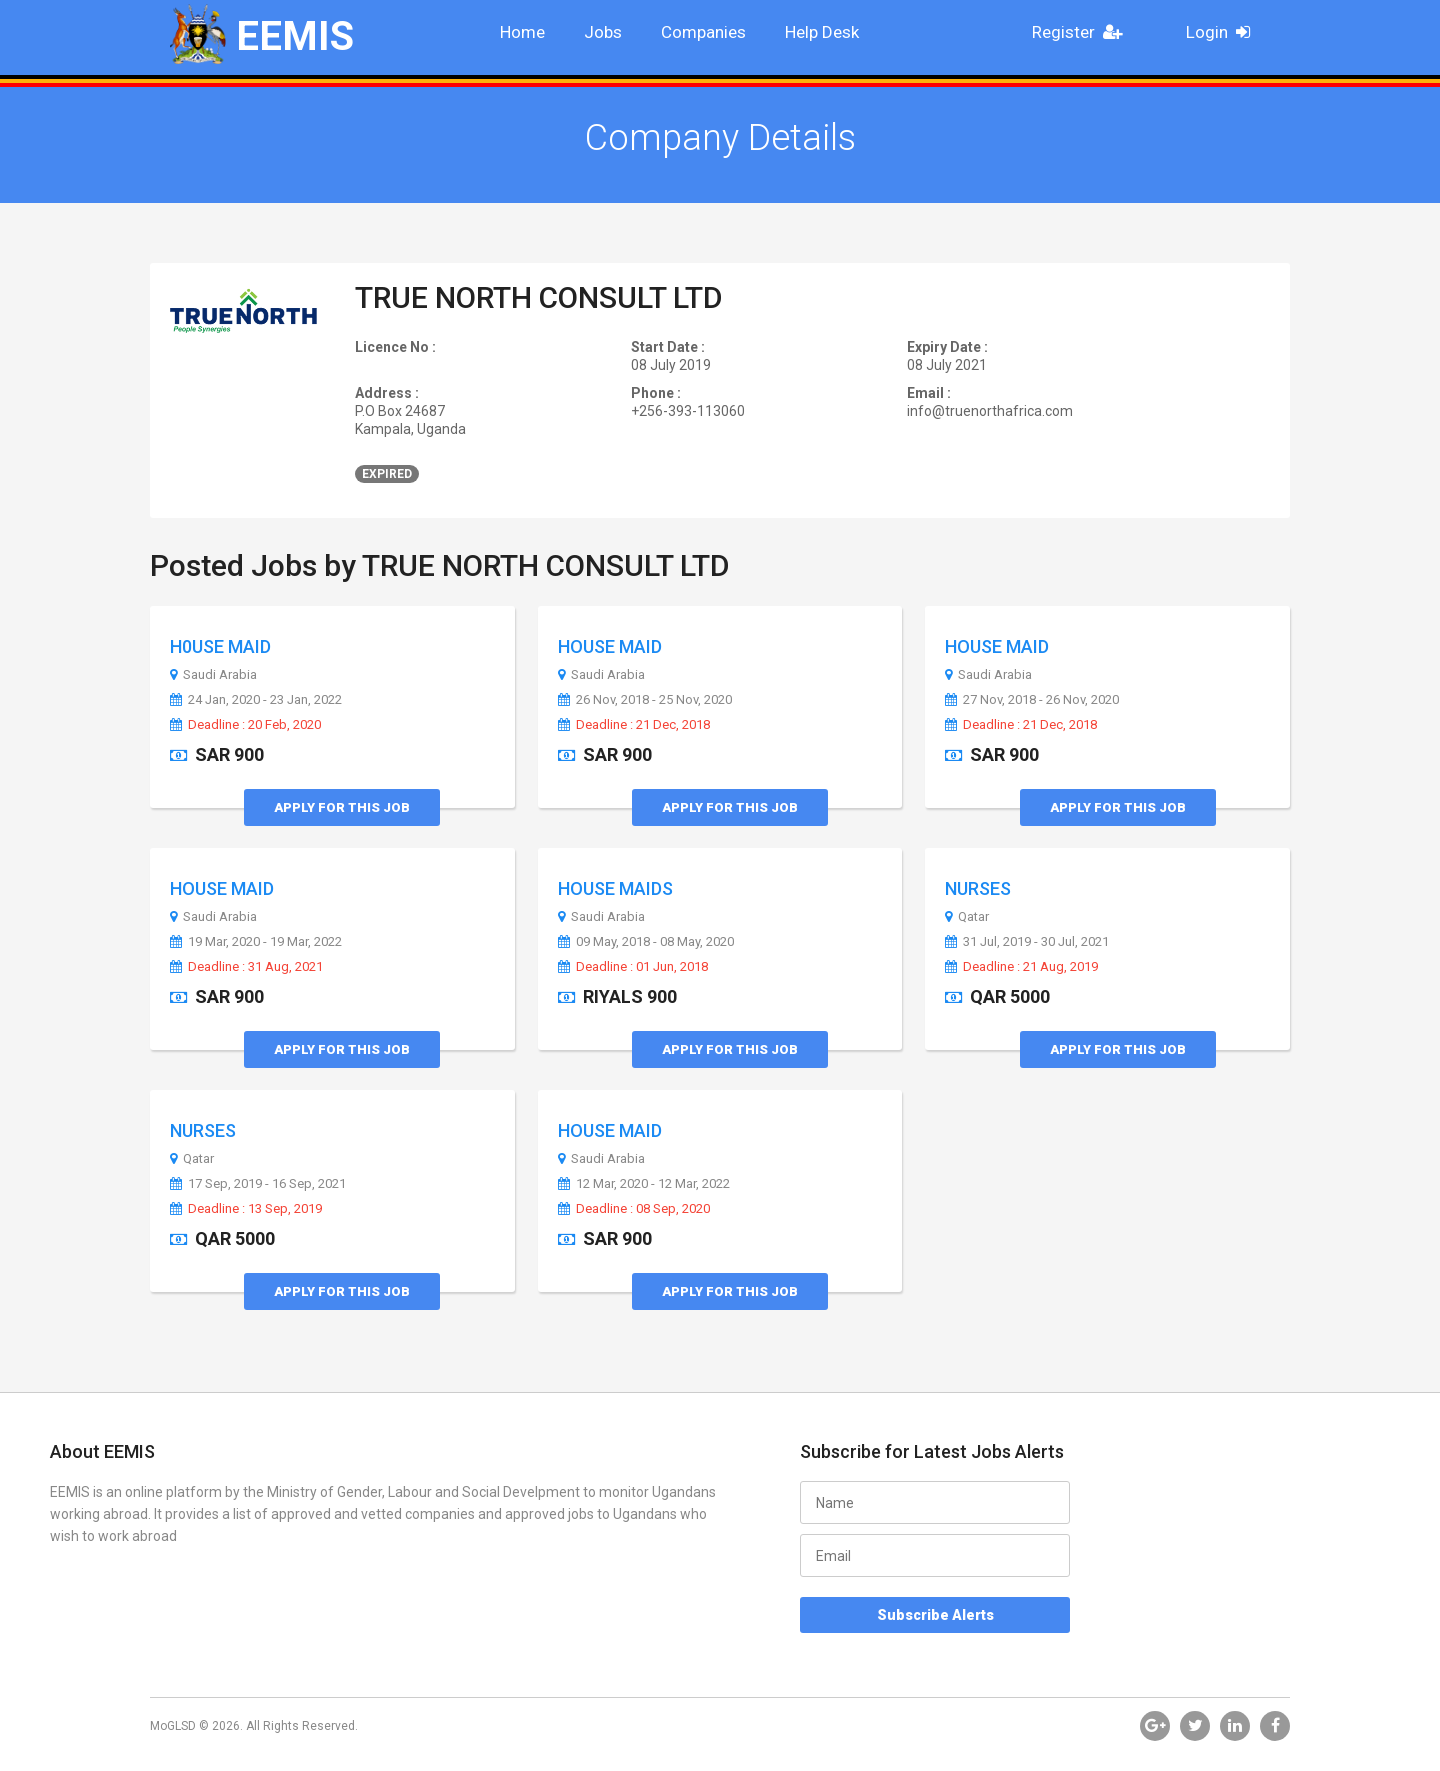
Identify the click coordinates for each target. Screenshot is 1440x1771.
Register (1083, 32)
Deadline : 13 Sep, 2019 (246, 1209)
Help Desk (822, 32)
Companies (703, 32)
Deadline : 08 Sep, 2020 (634, 1209)
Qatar (967, 917)
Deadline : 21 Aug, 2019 (1021, 967)
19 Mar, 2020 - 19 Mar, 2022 (256, 942)
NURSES (978, 888)
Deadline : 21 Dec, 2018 (634, 725)
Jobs (603, 32)
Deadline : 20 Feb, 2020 (245, 725)
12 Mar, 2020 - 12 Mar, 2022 (644, 1184)
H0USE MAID (220, 646)
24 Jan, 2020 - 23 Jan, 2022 (256, 700)
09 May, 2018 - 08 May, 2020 (646, 942)
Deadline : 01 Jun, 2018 (633, 967)
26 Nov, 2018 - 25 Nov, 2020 (645, 700)
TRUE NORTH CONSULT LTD (539, 297)
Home (522, 32)
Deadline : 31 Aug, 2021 (246, 967)
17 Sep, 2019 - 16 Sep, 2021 (258, 1184)
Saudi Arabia (213, 675)
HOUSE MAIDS (615, 888)
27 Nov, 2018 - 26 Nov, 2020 (1032, 700)
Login (1224, 32)
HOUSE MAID (610, 646)
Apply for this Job (342, 807)
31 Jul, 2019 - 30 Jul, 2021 (1027, 942)
